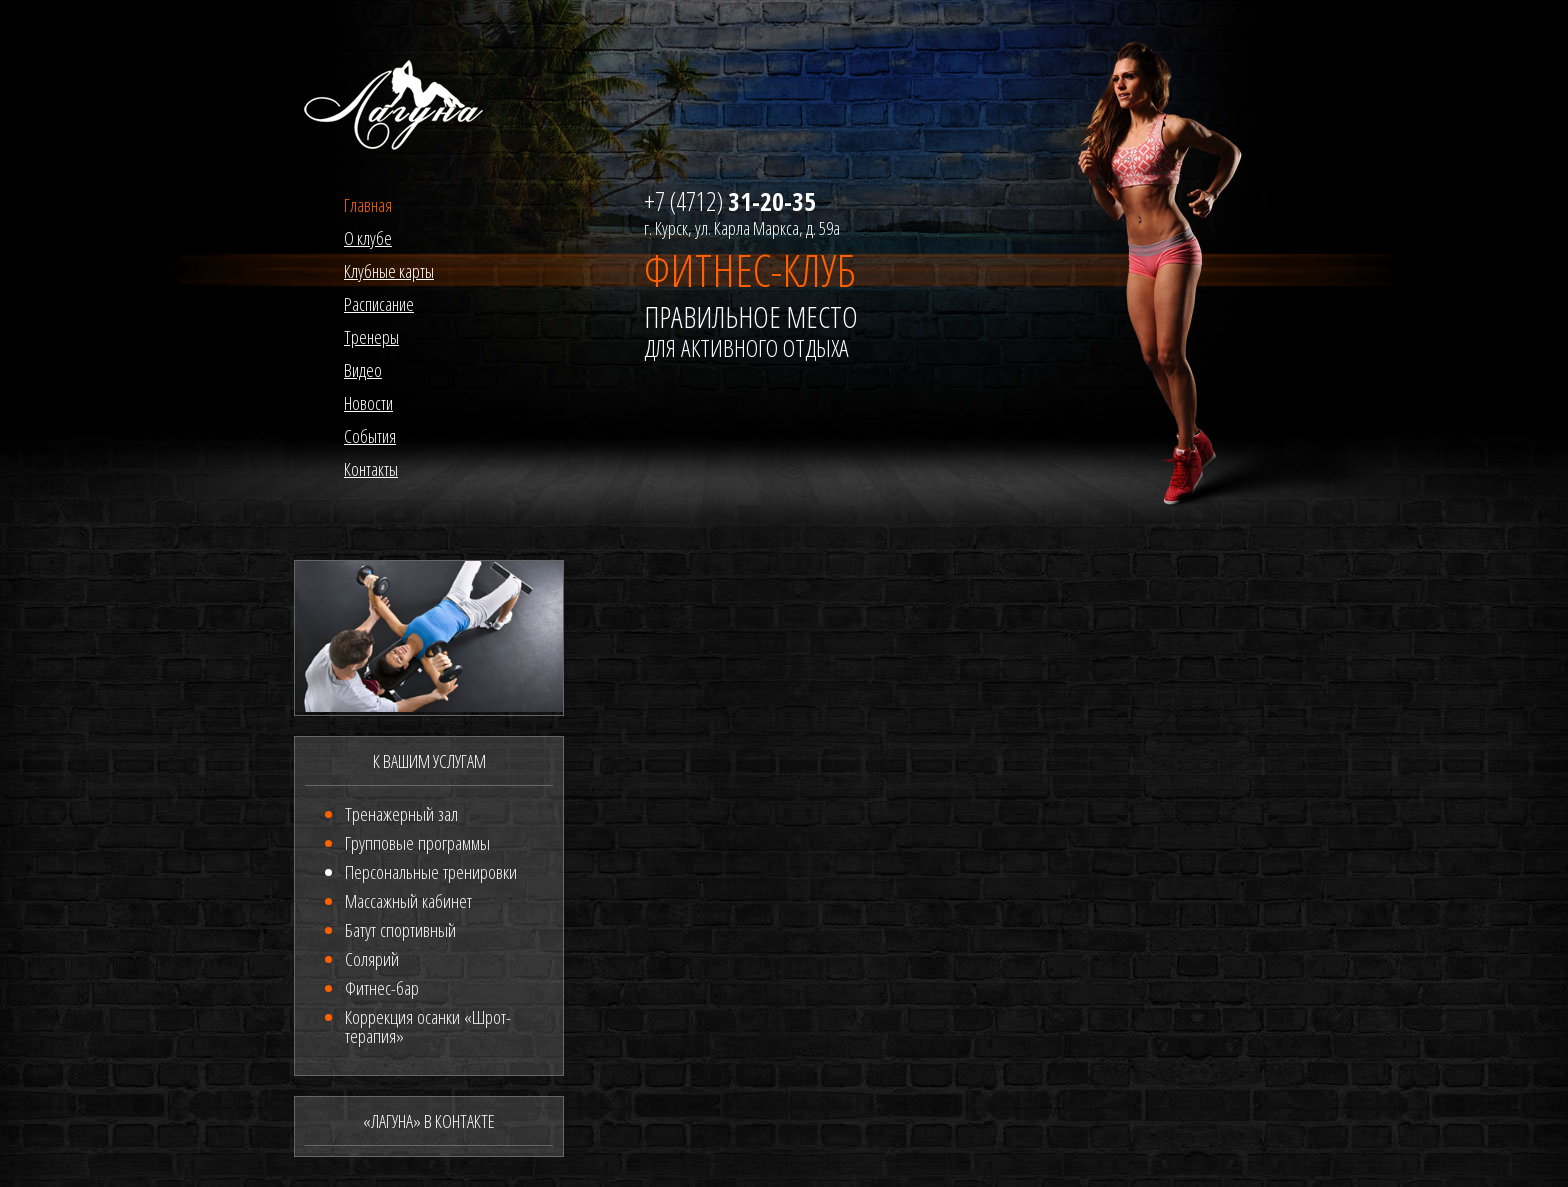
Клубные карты (389, 271)
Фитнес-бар (382, 988)
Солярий (372, 959)
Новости (368, 403)
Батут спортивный (400, 930)
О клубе (368, 238)
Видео (363, 370)
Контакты (371, 469)
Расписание (379, 304)
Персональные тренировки (431, 872)
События (370, 436)
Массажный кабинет (408, 901)
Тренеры (371, 337)
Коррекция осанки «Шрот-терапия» (428, 1026)
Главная (368, 205)
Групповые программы (417, 843)
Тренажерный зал (401, 814)
